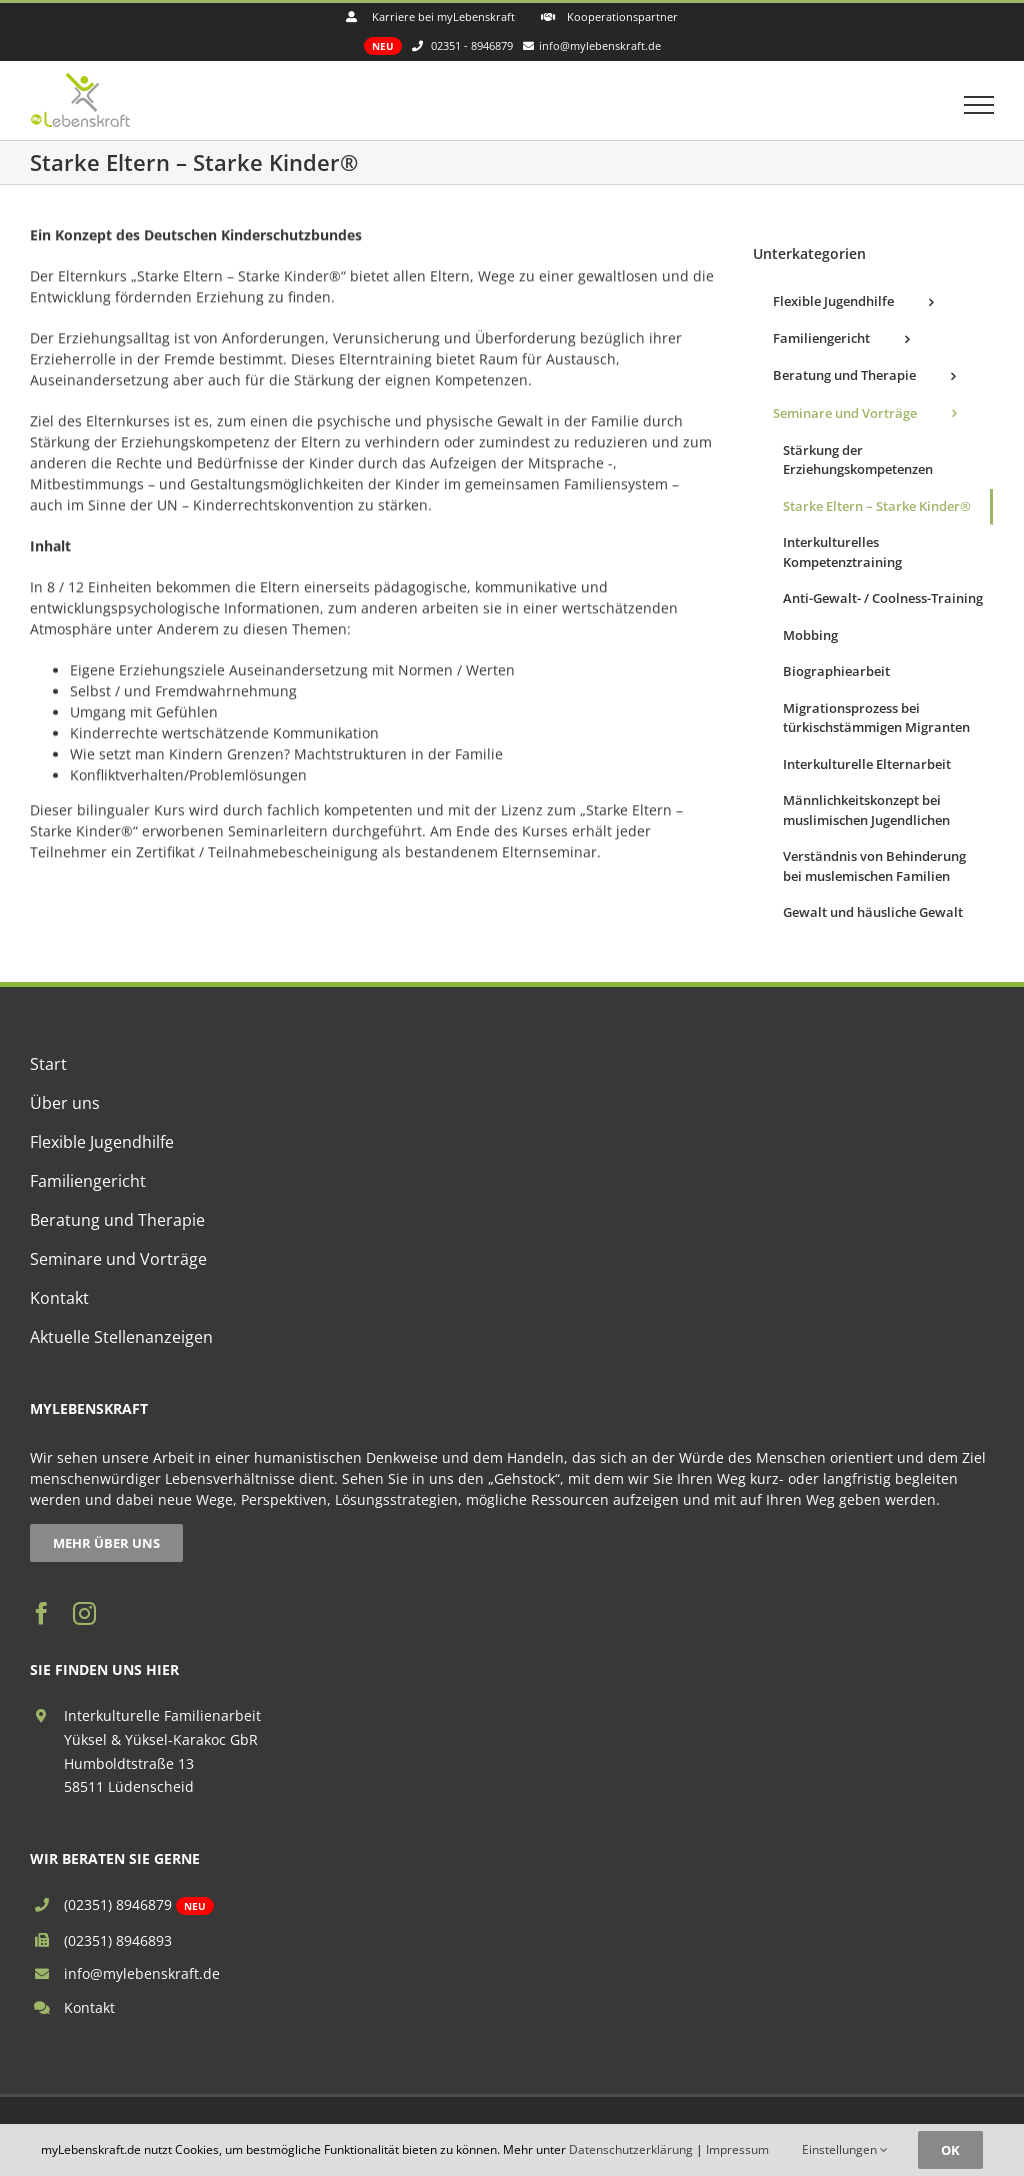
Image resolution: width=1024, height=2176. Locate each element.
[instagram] (84, 1613)
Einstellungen (845, 2149)
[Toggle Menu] (979, 105)
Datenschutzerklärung (631, 2149)
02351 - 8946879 (472, 45)
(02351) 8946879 (118, 1904)
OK (950, 2150)
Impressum (737, 2149)
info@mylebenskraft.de (142, 1973)
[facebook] (41, 1613)
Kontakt (89, 2007)
